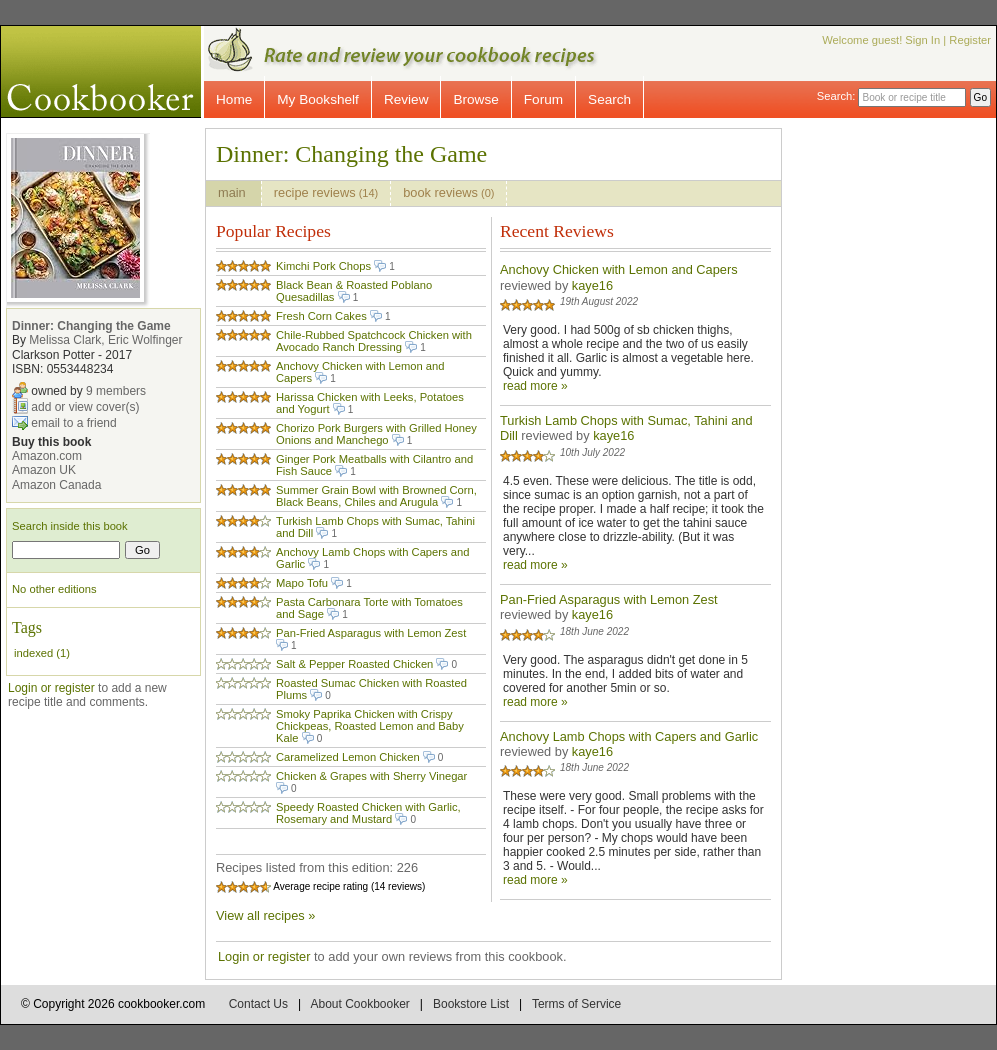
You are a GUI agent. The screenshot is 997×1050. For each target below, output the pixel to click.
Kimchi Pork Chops (323, 266)
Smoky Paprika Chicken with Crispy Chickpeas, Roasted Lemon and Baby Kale (370, 726)
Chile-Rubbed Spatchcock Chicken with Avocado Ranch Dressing (374, 341)
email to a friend (73, 422)
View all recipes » (265, 915)
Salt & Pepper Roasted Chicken (354, 664)
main (233, 192)
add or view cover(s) (85, 406)
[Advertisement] (906, 428)
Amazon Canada (56, 485)
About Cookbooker (359, 1004)
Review (406, 99)
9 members (116, 390)
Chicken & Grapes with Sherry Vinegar (371, 776)
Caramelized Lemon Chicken (348, 757)
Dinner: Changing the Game (91, 326)
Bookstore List (471, 1004)
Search (609, 99)
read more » (535, 386)
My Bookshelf (318, 99)
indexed (33, 653)
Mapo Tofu (302, 583)
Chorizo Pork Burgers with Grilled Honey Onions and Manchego (376, 434)
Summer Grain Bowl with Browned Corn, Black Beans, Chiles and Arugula (376, 496)
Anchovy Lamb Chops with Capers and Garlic (629, 736)
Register (970, 40)
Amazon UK (44, 470)
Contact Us (258, 1004)
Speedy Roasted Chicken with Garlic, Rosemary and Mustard (368, 813)
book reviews (448, 192)
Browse (475, 99)
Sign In (922, 40)
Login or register (51, 688)
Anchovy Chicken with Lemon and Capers (619, 269)
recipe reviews (326, 192)
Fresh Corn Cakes (321, 316)
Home (234, 99)
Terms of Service (576, 1004)
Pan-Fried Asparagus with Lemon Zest (371, 633)
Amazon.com (47, 456)
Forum (543, 99)
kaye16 (592, 285)
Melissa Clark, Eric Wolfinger (105, 340)
